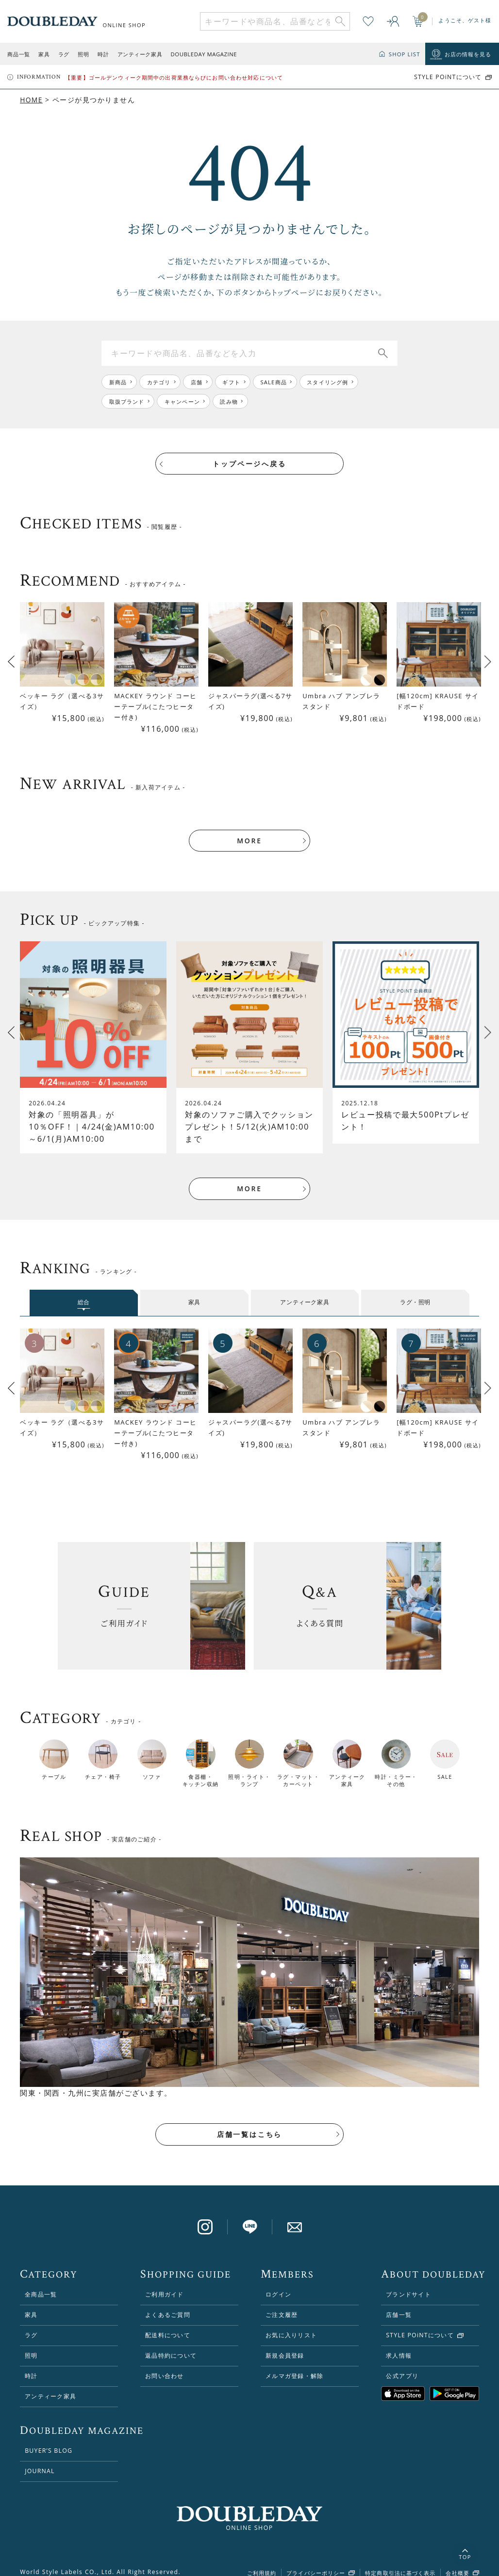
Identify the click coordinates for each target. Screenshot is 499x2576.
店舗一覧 (399, 2303)
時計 (103, 54)
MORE (249, 828)
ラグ (63, 54)
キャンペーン (182, 401)
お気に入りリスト (291, 2323)
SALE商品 (275, 382)
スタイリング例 (328, 382)
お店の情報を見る (468, 54)
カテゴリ (159, 382)
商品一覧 (18, 54)
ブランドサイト (408, 2283)
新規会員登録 (285, 2344)
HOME (31, 99)
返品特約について (171, 2344)
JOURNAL (40, 2459)
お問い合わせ (164, 2364)
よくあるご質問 (167, 2303)
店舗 (197, 382)
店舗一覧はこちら (249, 2122)
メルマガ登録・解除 (294, 2364)
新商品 (118, 382)
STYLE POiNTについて (448, 77)
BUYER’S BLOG (48, 2439)
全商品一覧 (41, 2283)
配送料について (167, 2323)
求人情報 (399, 2344)
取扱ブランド (127, 401)
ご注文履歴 (282, 2303)
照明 (83, 54)
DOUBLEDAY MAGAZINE (204, 54)
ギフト (232, 382)
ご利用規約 (262, 2561)
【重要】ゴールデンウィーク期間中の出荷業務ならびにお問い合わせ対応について (174, 77)
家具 (44, 54)
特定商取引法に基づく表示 (400, 2561)
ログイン (278, 2283)
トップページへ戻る (249, 463)
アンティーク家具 (140, 54)
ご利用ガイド (164, 2283)
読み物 (229, 401)
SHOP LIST (404, 54)
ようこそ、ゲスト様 (464, 20)
